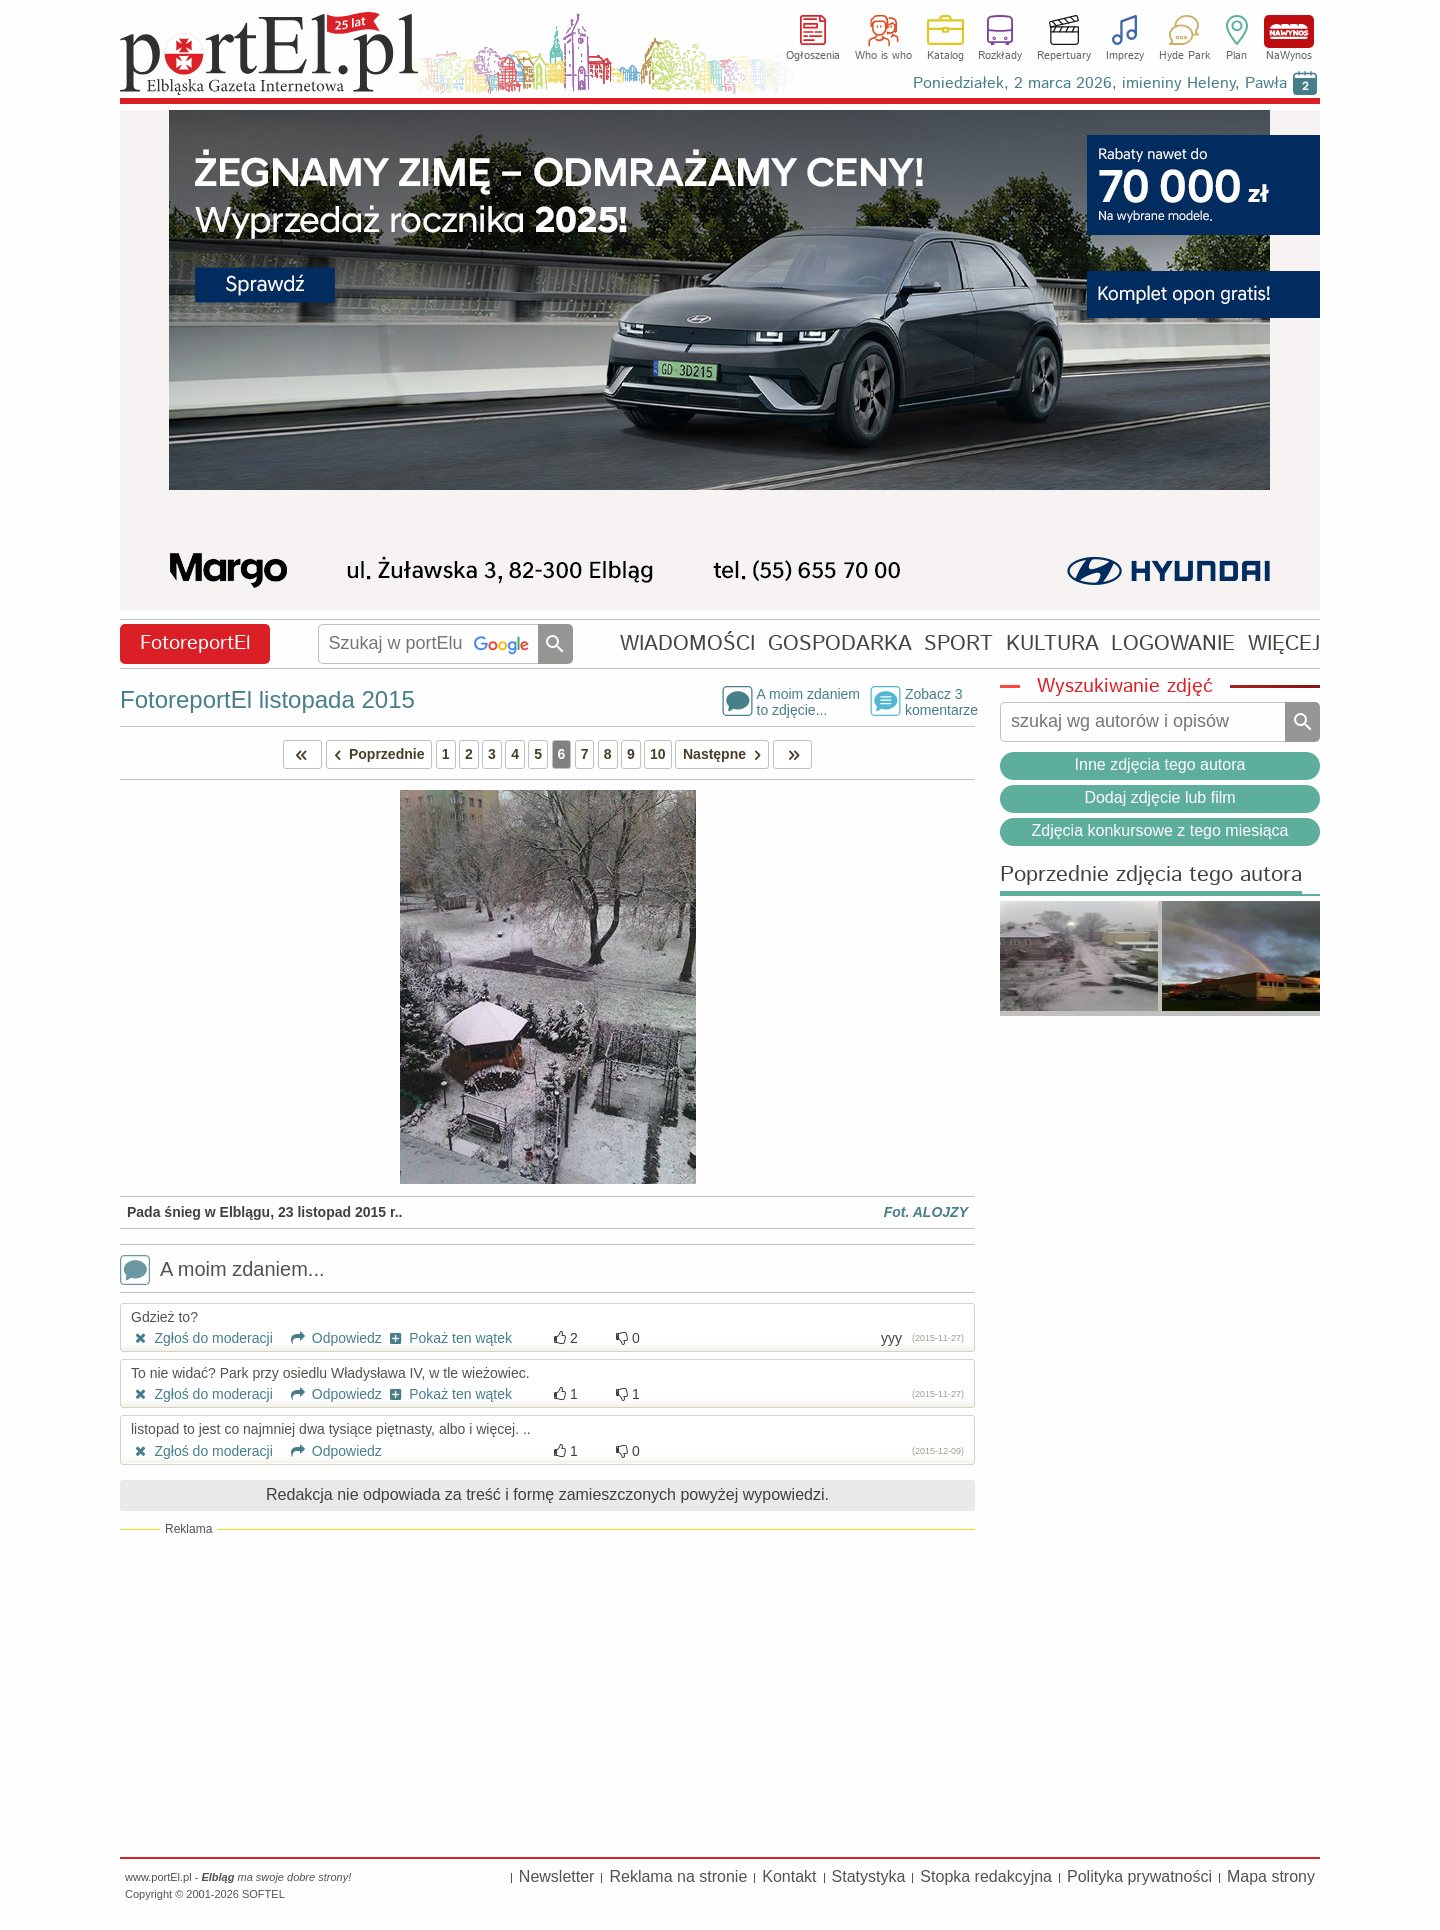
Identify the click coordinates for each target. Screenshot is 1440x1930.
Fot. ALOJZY (926, 1212)
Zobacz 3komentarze (940, 701)
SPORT (958, 643)
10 (658, 754)
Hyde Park (1184, 56)
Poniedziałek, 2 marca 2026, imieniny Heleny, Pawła (1100, 83)
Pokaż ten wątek (449, 1338)
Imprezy (1125, 56)
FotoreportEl (195, 643)
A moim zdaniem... (222, 1271)
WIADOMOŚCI (687, 643)
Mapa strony (1271, 1876)
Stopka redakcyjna (986, 1876)
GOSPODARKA (840, 643)
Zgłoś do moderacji (202, 1338)
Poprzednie (376, 754)
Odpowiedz (329, 1338)
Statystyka (869, 1876)
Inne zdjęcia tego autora (1160, 764)
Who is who (883, 56)
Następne (725, 754)
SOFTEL (263, 1894)
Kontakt (789, 1876)
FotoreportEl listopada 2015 (267, 699)
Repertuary (1064, 56)
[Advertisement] (547, 1692)
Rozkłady (1000, 56)
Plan (1236, 56)
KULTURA (1052, 643)
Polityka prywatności (1139, 1876)
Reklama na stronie (678, 1876)
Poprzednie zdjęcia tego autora (1151, 875)
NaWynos (1289, 31)
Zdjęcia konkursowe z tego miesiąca (1159, 830)
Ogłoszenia (813, 56)
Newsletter (557, 1876)
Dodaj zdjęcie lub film (1159, 797)
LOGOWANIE (1173, 643)
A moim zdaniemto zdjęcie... (808, 701)
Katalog (945, 56)
